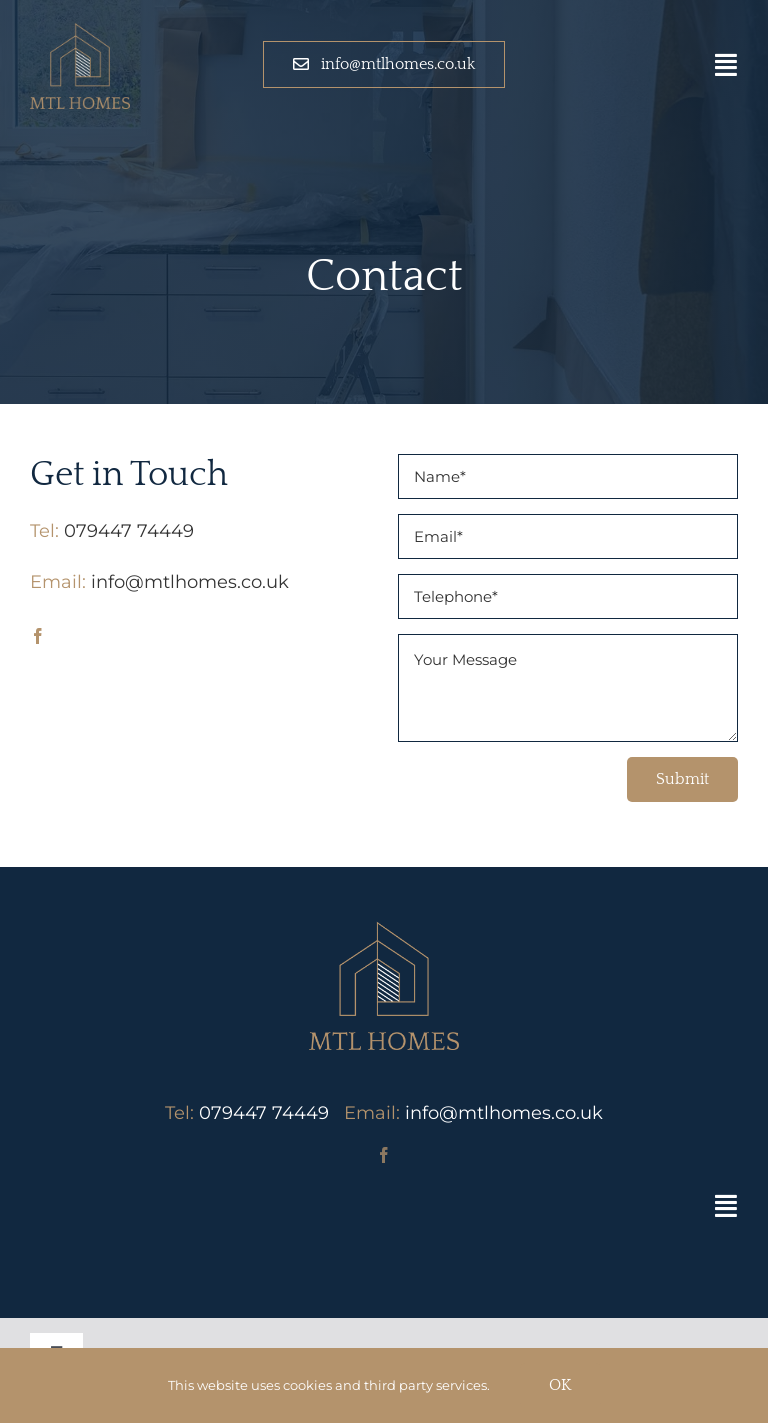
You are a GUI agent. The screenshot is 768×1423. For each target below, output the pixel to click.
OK (560, 1385)
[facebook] (38, 636)
